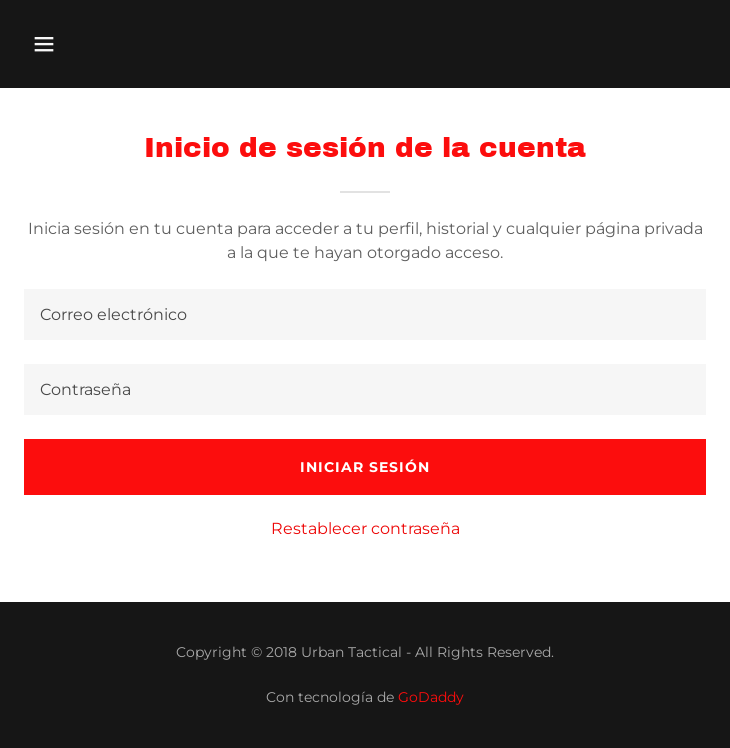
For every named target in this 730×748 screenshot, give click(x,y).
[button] (102, 44)
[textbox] (365, 314)
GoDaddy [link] (431, 697)
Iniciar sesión (365, 467)
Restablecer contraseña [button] (365, 528)
